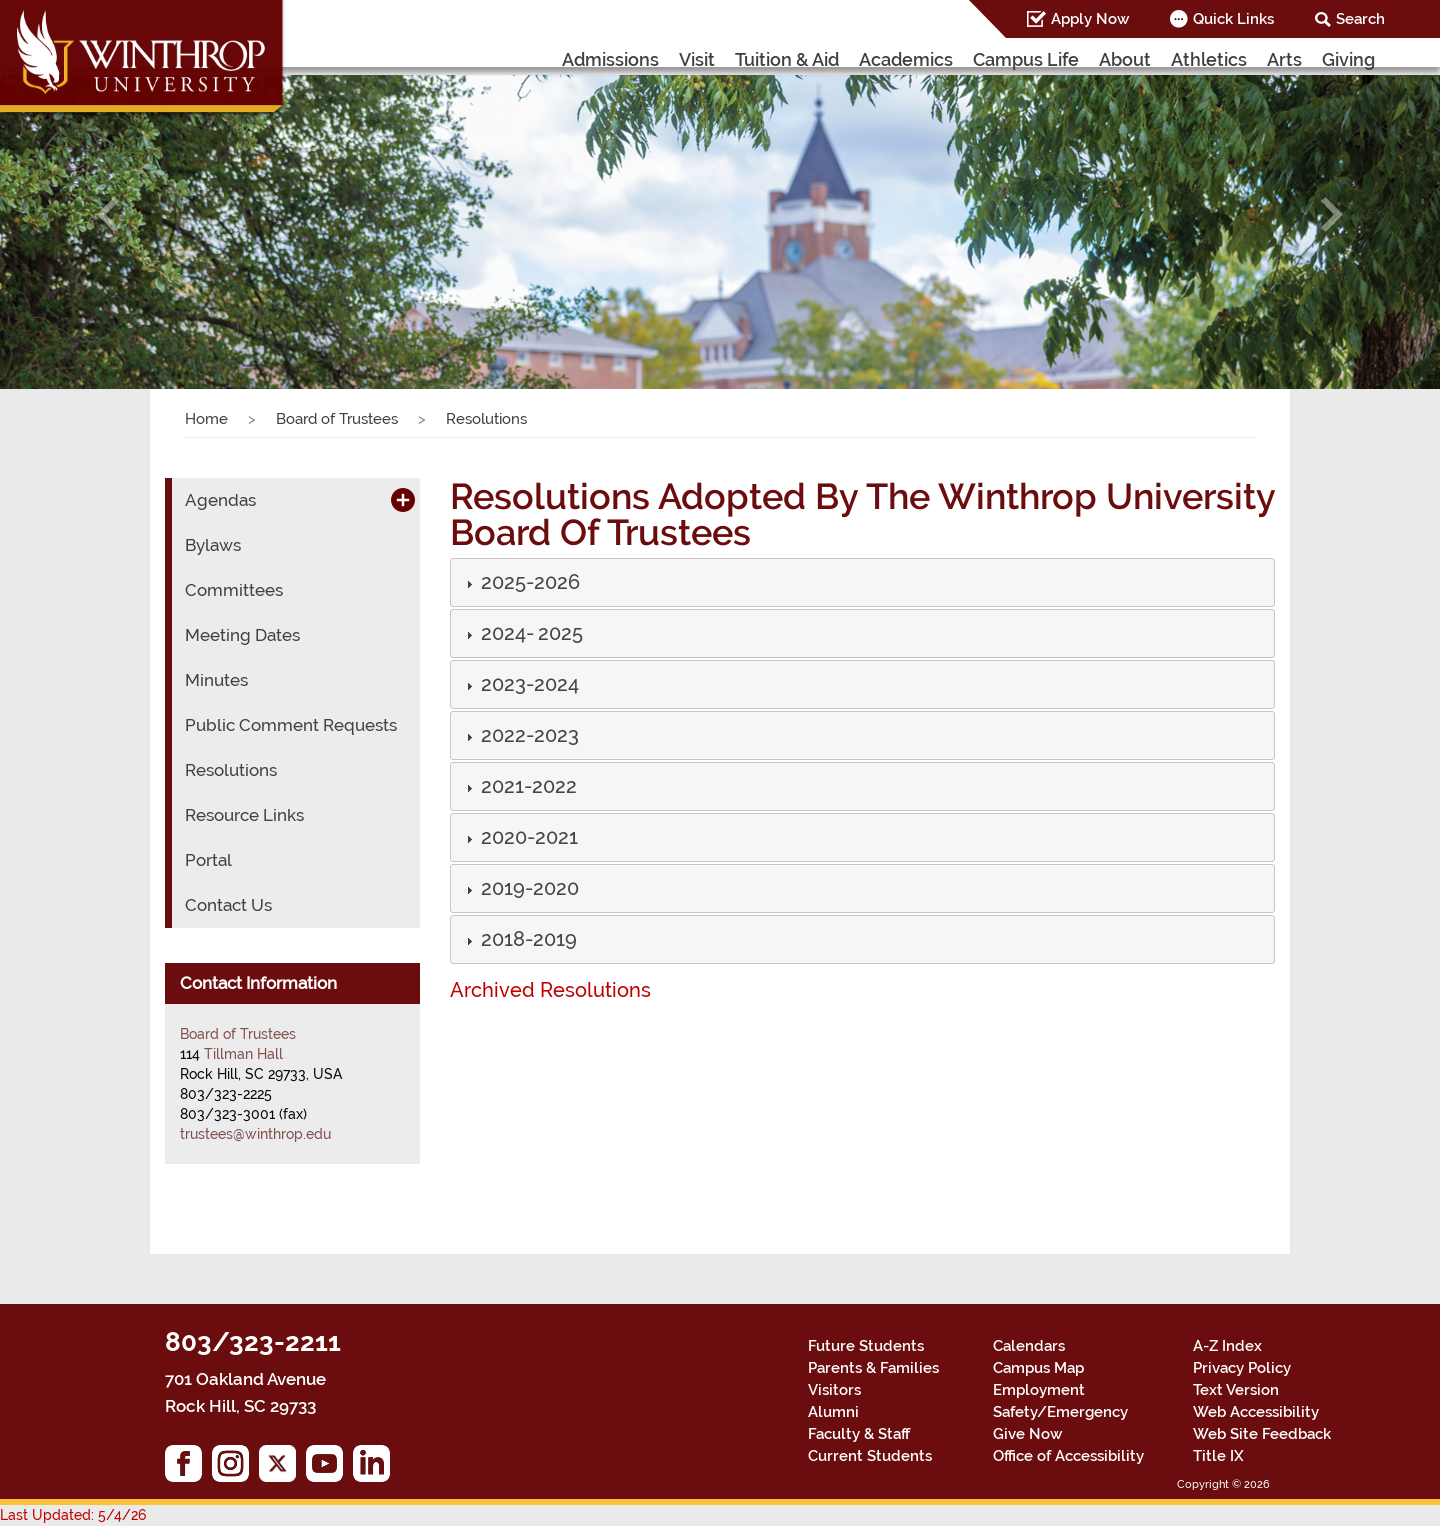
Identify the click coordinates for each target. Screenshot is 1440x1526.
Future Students (855, 1346)
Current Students (858, 1456)
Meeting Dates (235, 635)
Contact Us (223, 905)
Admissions (672, 59)
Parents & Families (865, 1368)
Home (203, 419)
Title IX (1216, 1456)
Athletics (1221, 59)
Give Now (1024, 1434)
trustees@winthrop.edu (245, 1133)
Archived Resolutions (537, 990)
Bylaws (210, 545)
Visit (752, 59)
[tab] (862, 582)
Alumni (831, 1412)
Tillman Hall (239, 1053)
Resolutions (225, 770)
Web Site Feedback (1250, 1434)
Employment (1032, 1390)
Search (1364, 19)
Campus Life (1057, 59)
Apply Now (1108, 19)
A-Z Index (1224, 1346)
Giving (1350, 59)
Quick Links (1244, 19)
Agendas (214, 500)
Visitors (831, 1390)
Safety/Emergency (1048, 1412)
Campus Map (1033, 1368)
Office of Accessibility (1061, 1456)
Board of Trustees (323, 419)
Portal (205, 860)
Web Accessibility (1247, 1412)
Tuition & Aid (839, 59)
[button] (108, 214)
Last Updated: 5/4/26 (59, 1515)
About (1146, 59)
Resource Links (238, 815)
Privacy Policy (1237, 1368)
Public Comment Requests (275, 725)
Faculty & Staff (854, 1434)
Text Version (1231, 1390)
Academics (951, 59)
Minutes (213, 680)
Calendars (1023, 1346)
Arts (1289, 59)
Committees (226, 590)
